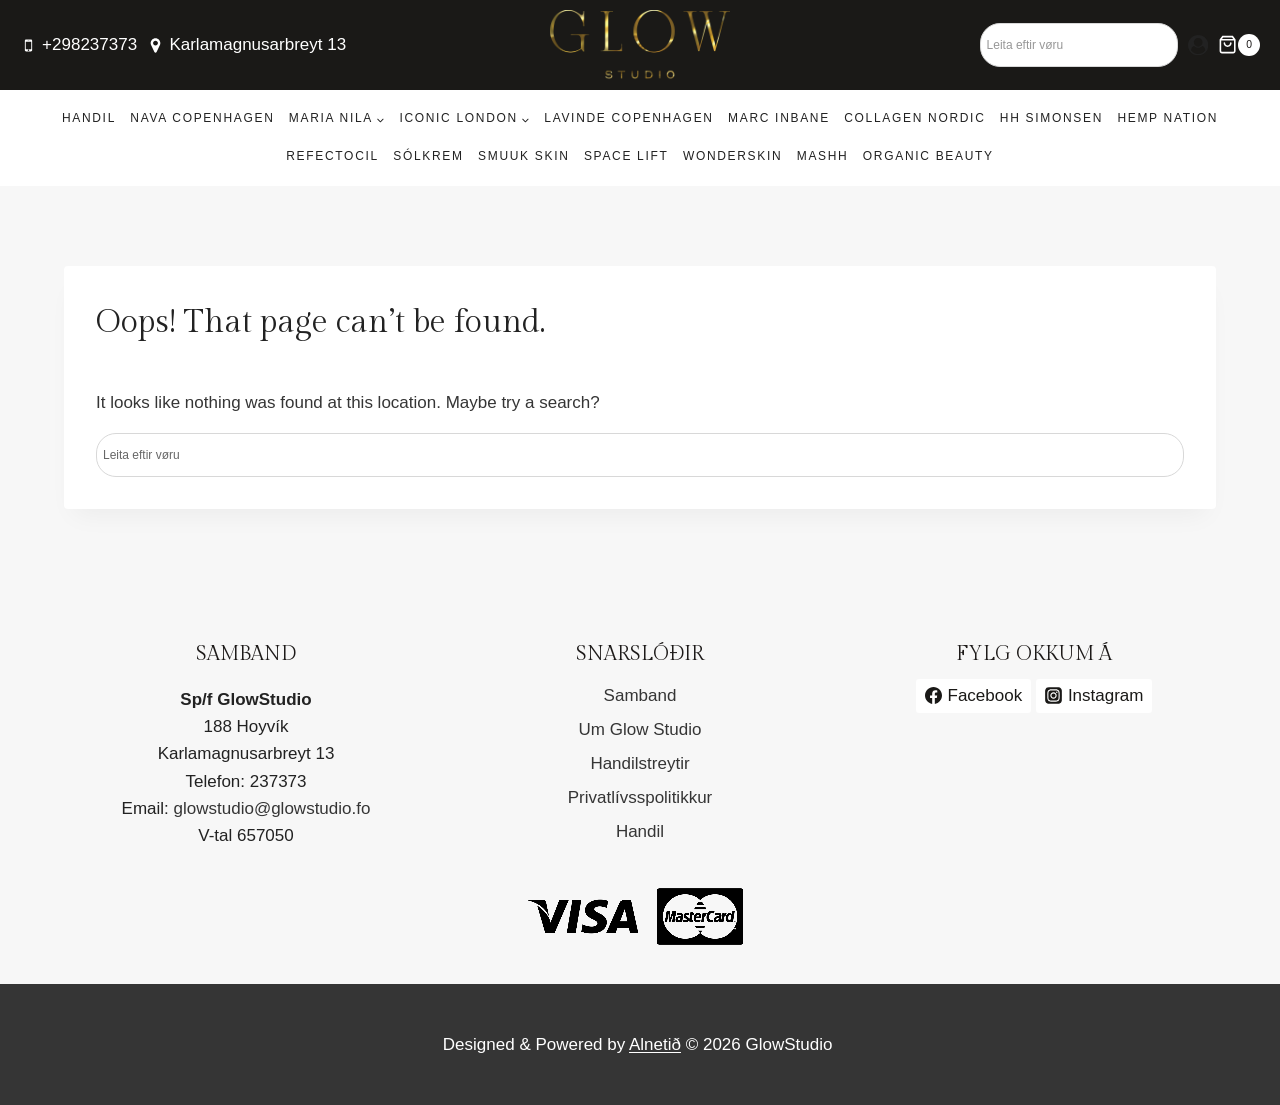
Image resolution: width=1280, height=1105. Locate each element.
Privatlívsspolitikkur (640, 797)
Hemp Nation (1167, 118)
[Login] (1198, 45)
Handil (89, 118)
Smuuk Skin (523, 156)
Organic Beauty (928, 156)
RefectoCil (332, 156)
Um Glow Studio (640, 729)
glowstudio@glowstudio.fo (272, 808)
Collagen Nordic (914, 118)
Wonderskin (732, 156)
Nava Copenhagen (202, 118)
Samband (640, 695)
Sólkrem (428, 156)
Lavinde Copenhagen (628, 118)
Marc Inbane (779, 118)
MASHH (823, 156)
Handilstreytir (639, 763)
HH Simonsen (1051, 118)
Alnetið (655, 1044)
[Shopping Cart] (1239, 45)
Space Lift (626, 156)
